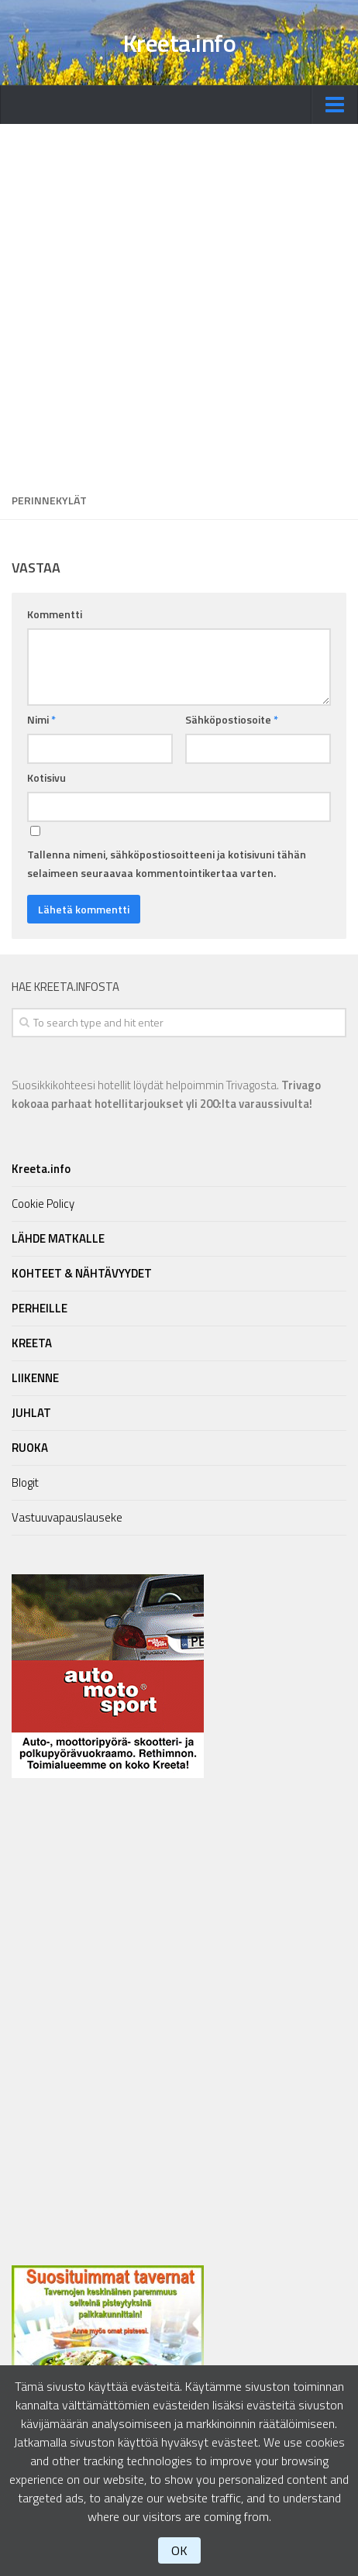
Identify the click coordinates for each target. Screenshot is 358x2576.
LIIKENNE (35, 1378)
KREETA (32, 1343)
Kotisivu (46, 777)
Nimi (41, 719)
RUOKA (30, 1448)
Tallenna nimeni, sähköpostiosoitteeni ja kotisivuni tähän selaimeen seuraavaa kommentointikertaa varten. (166, 863)
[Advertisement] (179, 303)
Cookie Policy (43, 1203)
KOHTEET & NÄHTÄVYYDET (82, 1273)
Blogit (25, 1482)
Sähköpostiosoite (231, 719)
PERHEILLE (39, 1308)
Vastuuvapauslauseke (67, 1517)
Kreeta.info (179, 42)
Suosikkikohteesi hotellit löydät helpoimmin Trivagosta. (166, 1094)
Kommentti (54, 614)
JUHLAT (31, 1413)
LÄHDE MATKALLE (58, 1238)
